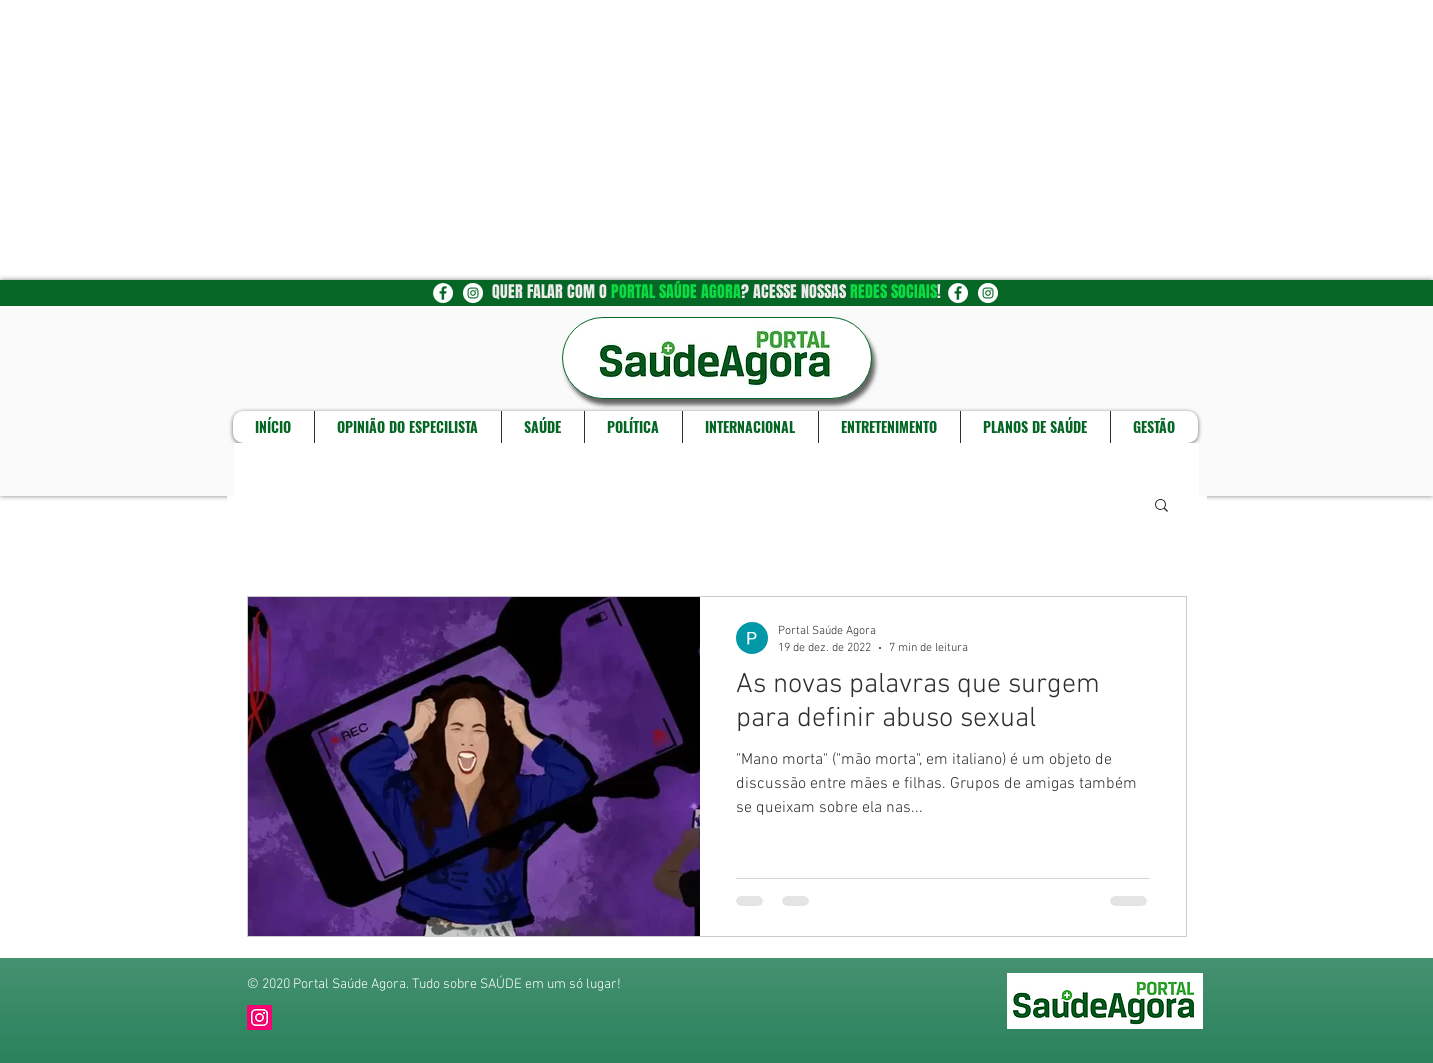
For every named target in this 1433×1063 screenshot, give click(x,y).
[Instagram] (259, 1017)
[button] (1161, 506)
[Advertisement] (600, 140)
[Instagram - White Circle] (473, 293)
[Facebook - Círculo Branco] (443, 293)
